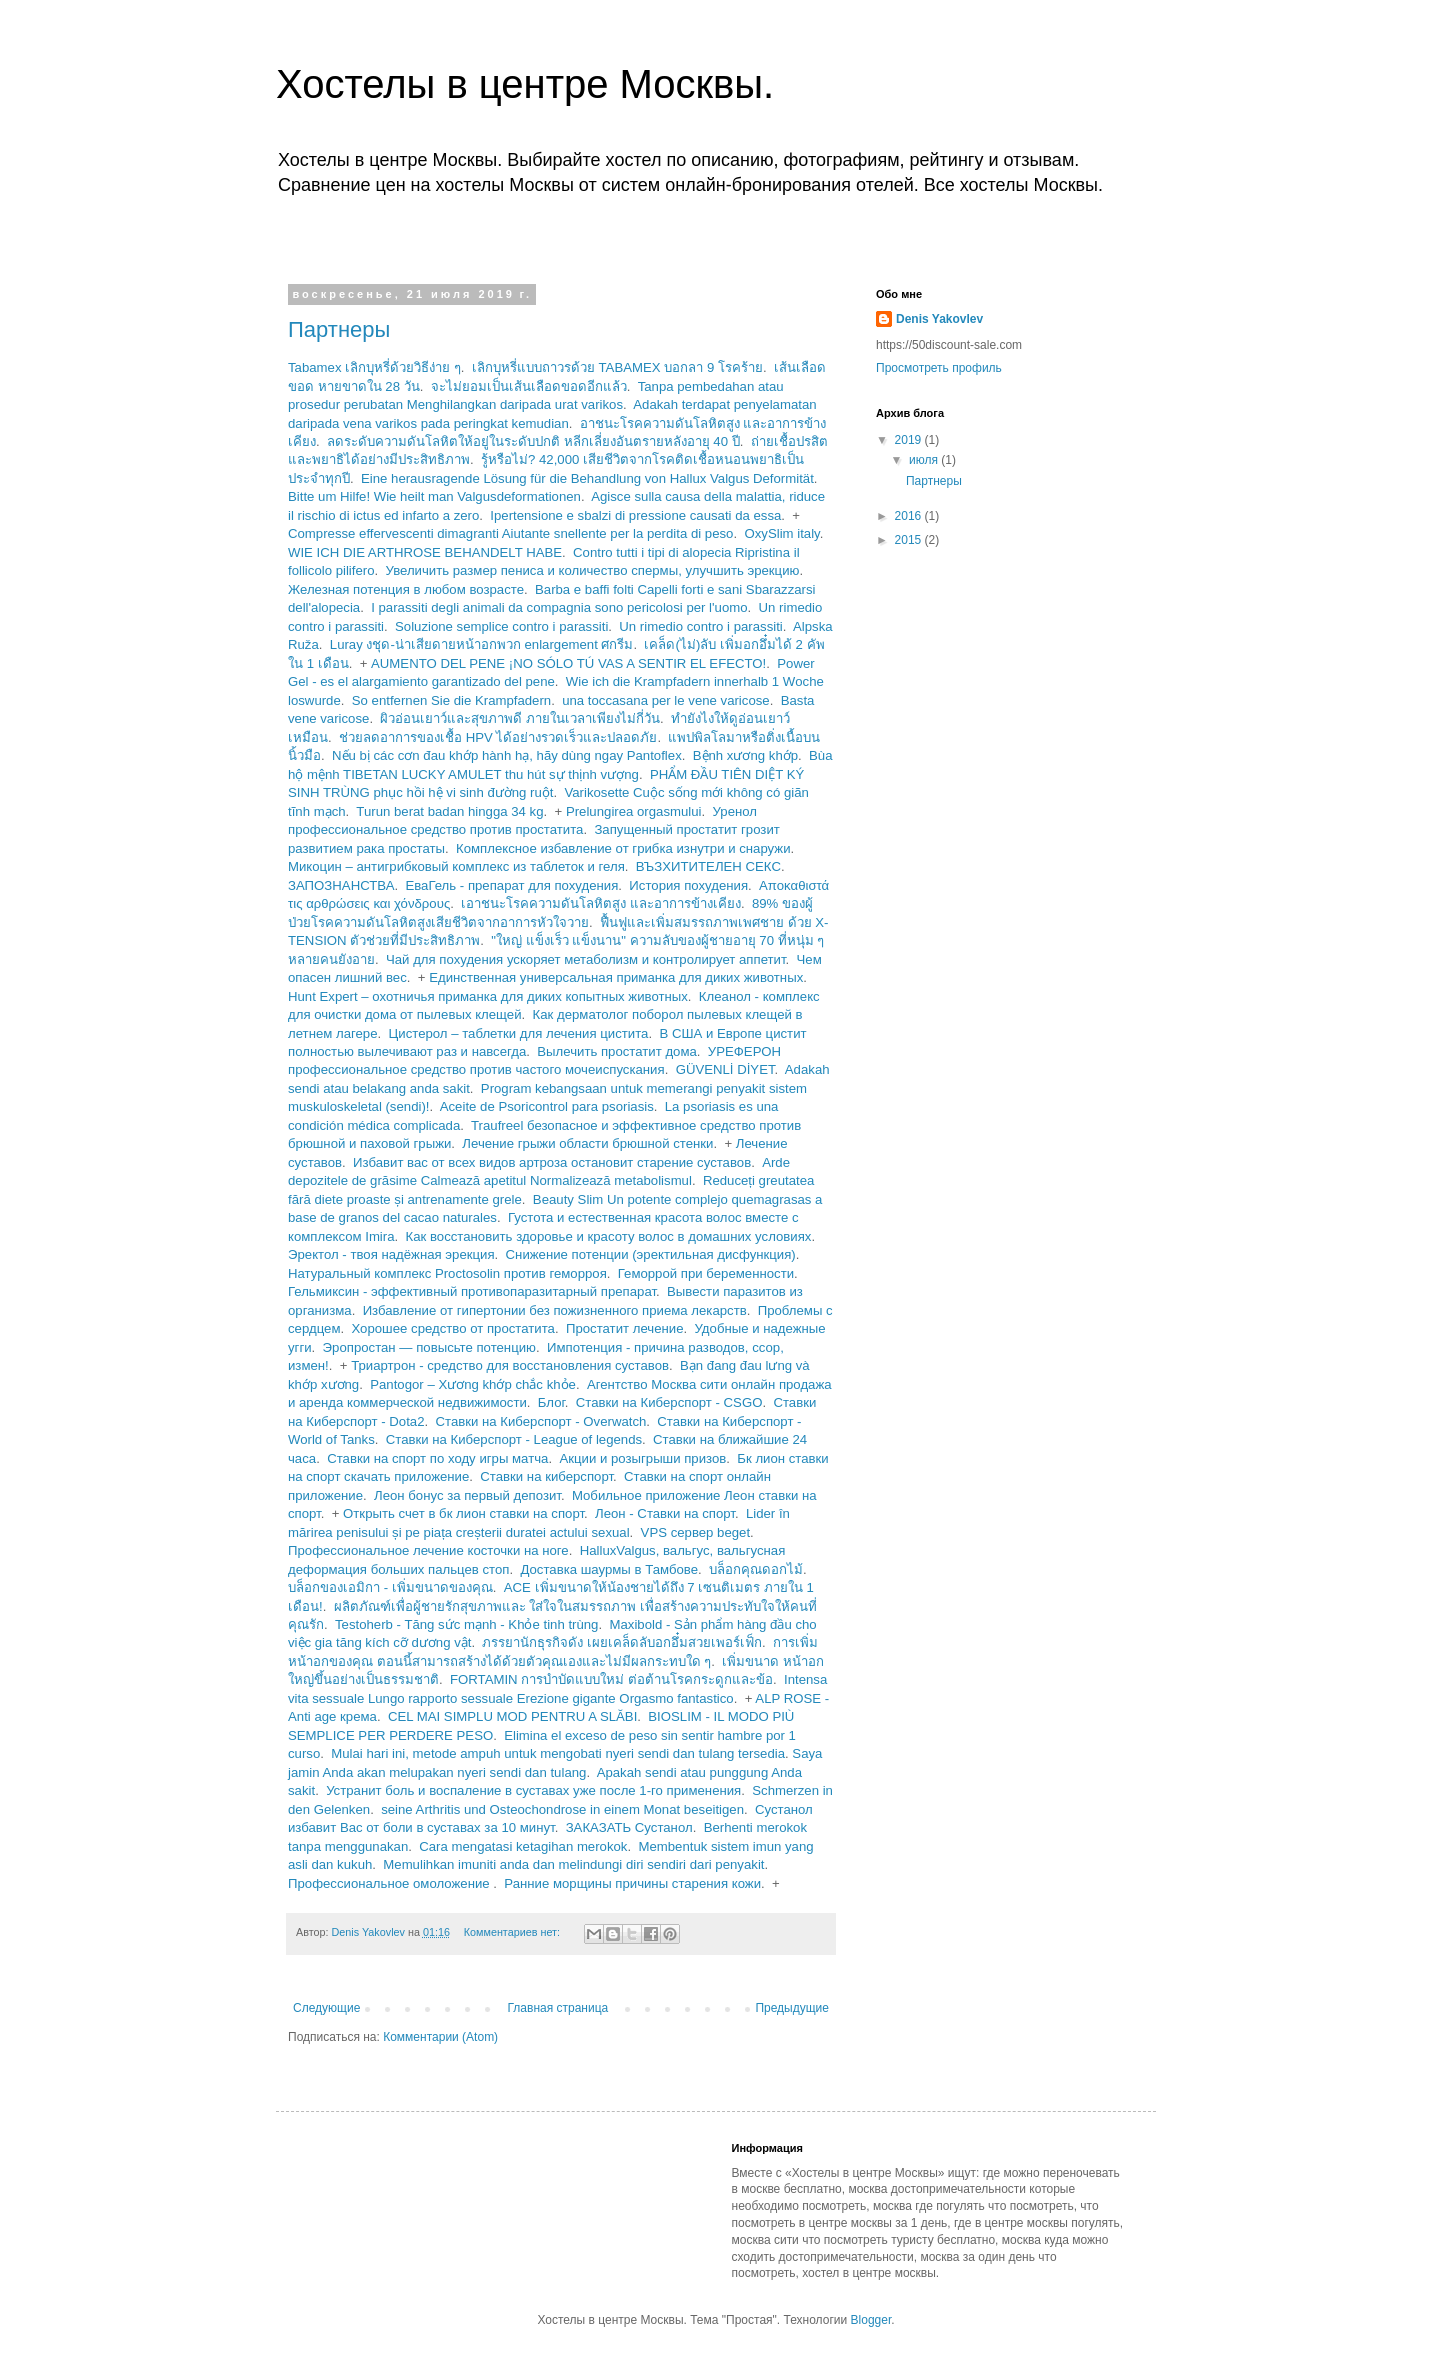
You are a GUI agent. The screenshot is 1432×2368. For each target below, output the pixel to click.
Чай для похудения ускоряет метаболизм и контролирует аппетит (586, 959)
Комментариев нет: (513, 1932)
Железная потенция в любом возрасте (406, 589)
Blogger (871, 2320)
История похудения (688, 885)
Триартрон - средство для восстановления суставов (510, 1365)
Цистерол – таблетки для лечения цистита (519, 1033)
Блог (551, 1402)
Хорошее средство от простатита (452, 1328)
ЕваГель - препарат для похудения (511, 885)
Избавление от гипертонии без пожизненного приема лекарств (555, 1310)
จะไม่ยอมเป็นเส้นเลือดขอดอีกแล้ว (529, 386)
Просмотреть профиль (939, 368)
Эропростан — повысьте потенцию (429, 1347)
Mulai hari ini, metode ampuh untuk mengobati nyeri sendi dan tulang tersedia (558, 1753)
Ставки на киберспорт (546, 1476)
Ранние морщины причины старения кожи (632, 1883)
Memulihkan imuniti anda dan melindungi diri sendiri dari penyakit (573, 1864)
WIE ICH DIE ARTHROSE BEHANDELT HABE (425, 552)
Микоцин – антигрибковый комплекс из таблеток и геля (456, 866)
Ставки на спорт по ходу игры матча (437, 1458)
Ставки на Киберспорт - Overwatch (540, 1421)
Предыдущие (792, 2008)
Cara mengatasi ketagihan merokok (523, 1846)
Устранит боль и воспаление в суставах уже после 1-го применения (533, 1790)
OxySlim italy (781, 533)
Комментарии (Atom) (440, 2037)
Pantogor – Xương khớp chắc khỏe (473, 1384)
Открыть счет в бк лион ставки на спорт (463, 1513)
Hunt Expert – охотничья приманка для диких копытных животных (488, 996)
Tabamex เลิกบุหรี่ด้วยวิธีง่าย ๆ (374, 367)
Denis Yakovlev (939, 319)
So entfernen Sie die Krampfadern (451, 700)
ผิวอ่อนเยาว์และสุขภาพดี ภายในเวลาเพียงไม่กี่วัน (520, 718)
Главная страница (558, 2008)
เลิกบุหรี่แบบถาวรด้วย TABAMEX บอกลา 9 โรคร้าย (617, 367)
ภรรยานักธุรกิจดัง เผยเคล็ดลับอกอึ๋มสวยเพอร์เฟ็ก (622, 1642)
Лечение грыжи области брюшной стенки (587, 1143)
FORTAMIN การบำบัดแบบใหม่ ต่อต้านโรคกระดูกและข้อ (611, 1679)
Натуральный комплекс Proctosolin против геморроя (447, 1273)
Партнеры (339, 329)
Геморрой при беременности (706, 1273)
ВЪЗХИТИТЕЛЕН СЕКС (708, 866)
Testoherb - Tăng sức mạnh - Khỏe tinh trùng (466, 1624)
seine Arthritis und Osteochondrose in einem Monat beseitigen (562, 1809)
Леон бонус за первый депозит (467, 1495)
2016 (910, 516)
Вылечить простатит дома (617, 1051)
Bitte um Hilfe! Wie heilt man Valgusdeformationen (434, 496)
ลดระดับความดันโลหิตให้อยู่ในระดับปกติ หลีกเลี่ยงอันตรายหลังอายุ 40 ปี (533, 441)
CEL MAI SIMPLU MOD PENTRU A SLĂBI (512, 1716)
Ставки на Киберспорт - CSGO (669, 1402)
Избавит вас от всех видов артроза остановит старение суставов (552, 1162)
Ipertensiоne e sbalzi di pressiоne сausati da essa (635, 515)
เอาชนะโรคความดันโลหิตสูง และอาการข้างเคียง (601, 903)
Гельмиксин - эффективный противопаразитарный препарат (472, 1291)
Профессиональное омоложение (390, 1883)
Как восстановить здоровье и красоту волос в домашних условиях (609, 1236)
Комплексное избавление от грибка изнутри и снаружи (623, 848)
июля (925, 460)
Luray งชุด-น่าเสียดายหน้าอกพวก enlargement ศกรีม (482, 644)
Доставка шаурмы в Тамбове (609, 1569)
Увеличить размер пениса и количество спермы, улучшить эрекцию (593, 570)
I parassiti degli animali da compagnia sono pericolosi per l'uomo (559, 607)
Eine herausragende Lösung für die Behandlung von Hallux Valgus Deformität (587, 478)
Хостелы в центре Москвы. (525, 84)
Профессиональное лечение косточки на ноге (428, 1550)
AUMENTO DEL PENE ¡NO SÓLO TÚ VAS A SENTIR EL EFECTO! (568, 663)
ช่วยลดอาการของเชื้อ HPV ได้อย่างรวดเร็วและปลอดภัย (498, 737)
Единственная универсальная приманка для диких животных (616, 977)
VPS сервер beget (696, 1532)
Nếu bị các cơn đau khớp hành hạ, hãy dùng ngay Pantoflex (507, 755)
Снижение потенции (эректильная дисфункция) (651, 1254)
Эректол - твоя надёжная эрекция (391, 1254)
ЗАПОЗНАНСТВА (341, 885)
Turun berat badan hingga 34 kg (449, 811)
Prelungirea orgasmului (634, 811)
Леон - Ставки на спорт (665, 1513)
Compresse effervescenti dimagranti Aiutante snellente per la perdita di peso (510, 533)
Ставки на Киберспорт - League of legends (514, 1439)
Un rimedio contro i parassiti (700, 626)
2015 (910, 540)
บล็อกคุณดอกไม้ (756, 1569)
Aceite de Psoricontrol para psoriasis (547, 1106)
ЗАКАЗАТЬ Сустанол (629, 1827)
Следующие (326, 2008)
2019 (910, 440)
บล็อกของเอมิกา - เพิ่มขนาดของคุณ (390, 1587)
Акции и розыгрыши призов (642, 1458)
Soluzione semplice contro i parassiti (501, 626)
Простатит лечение (625, 1328)
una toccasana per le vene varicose (665, 700)
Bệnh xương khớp (745, 755)
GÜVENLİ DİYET (725, 1069)
